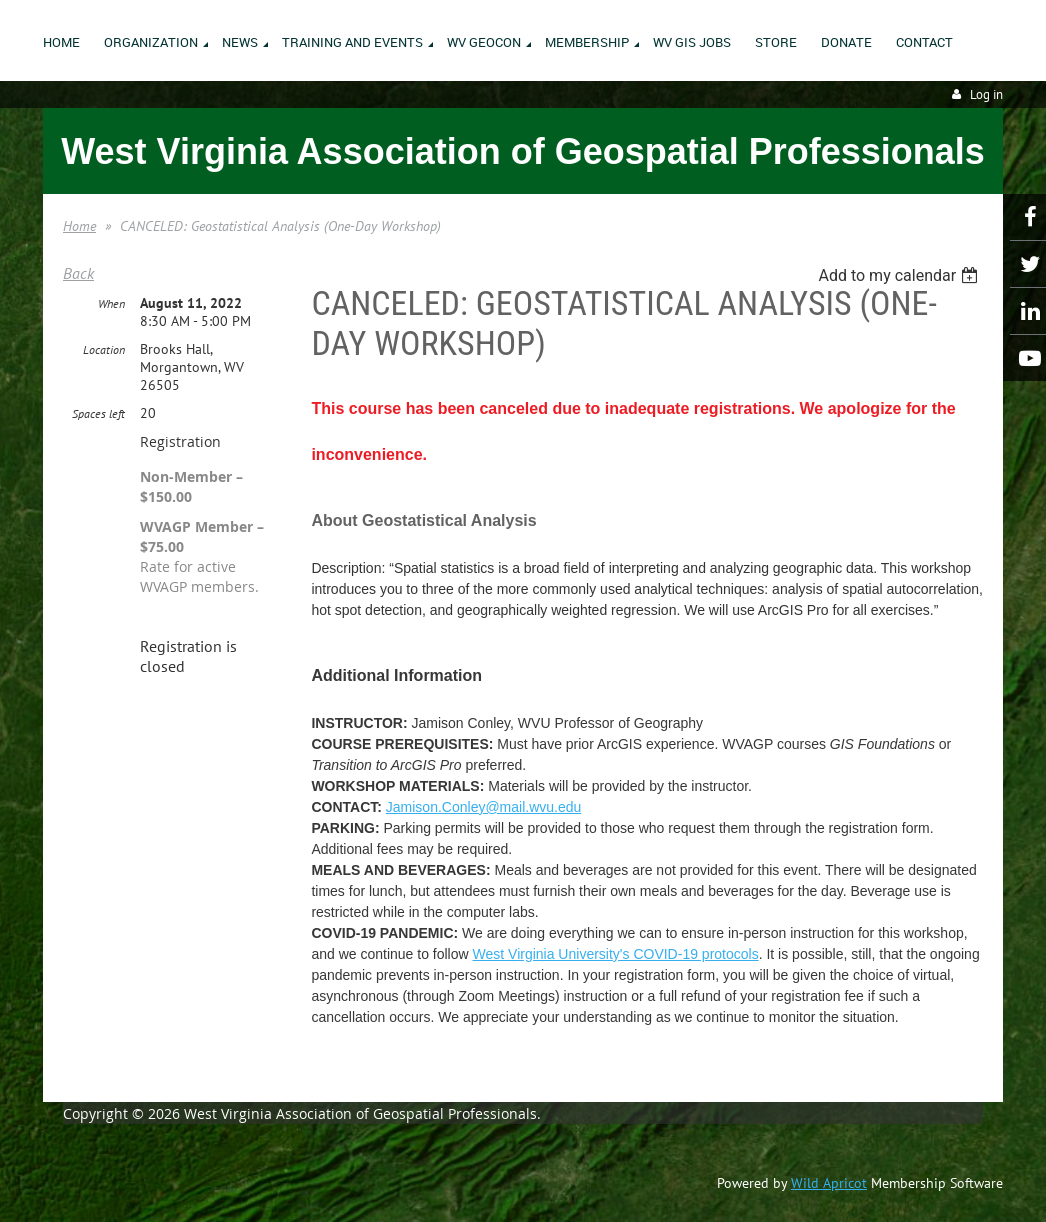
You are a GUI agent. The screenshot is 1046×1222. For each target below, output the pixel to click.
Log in (986, 94)
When (111, 303)
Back (78, 273)
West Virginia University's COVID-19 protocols (616, 954)
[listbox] (900, 275)
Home (79, 226)
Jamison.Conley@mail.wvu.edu (484, 807)
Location (104, 349)
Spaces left (98, 413)
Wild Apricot (829, 1183)
